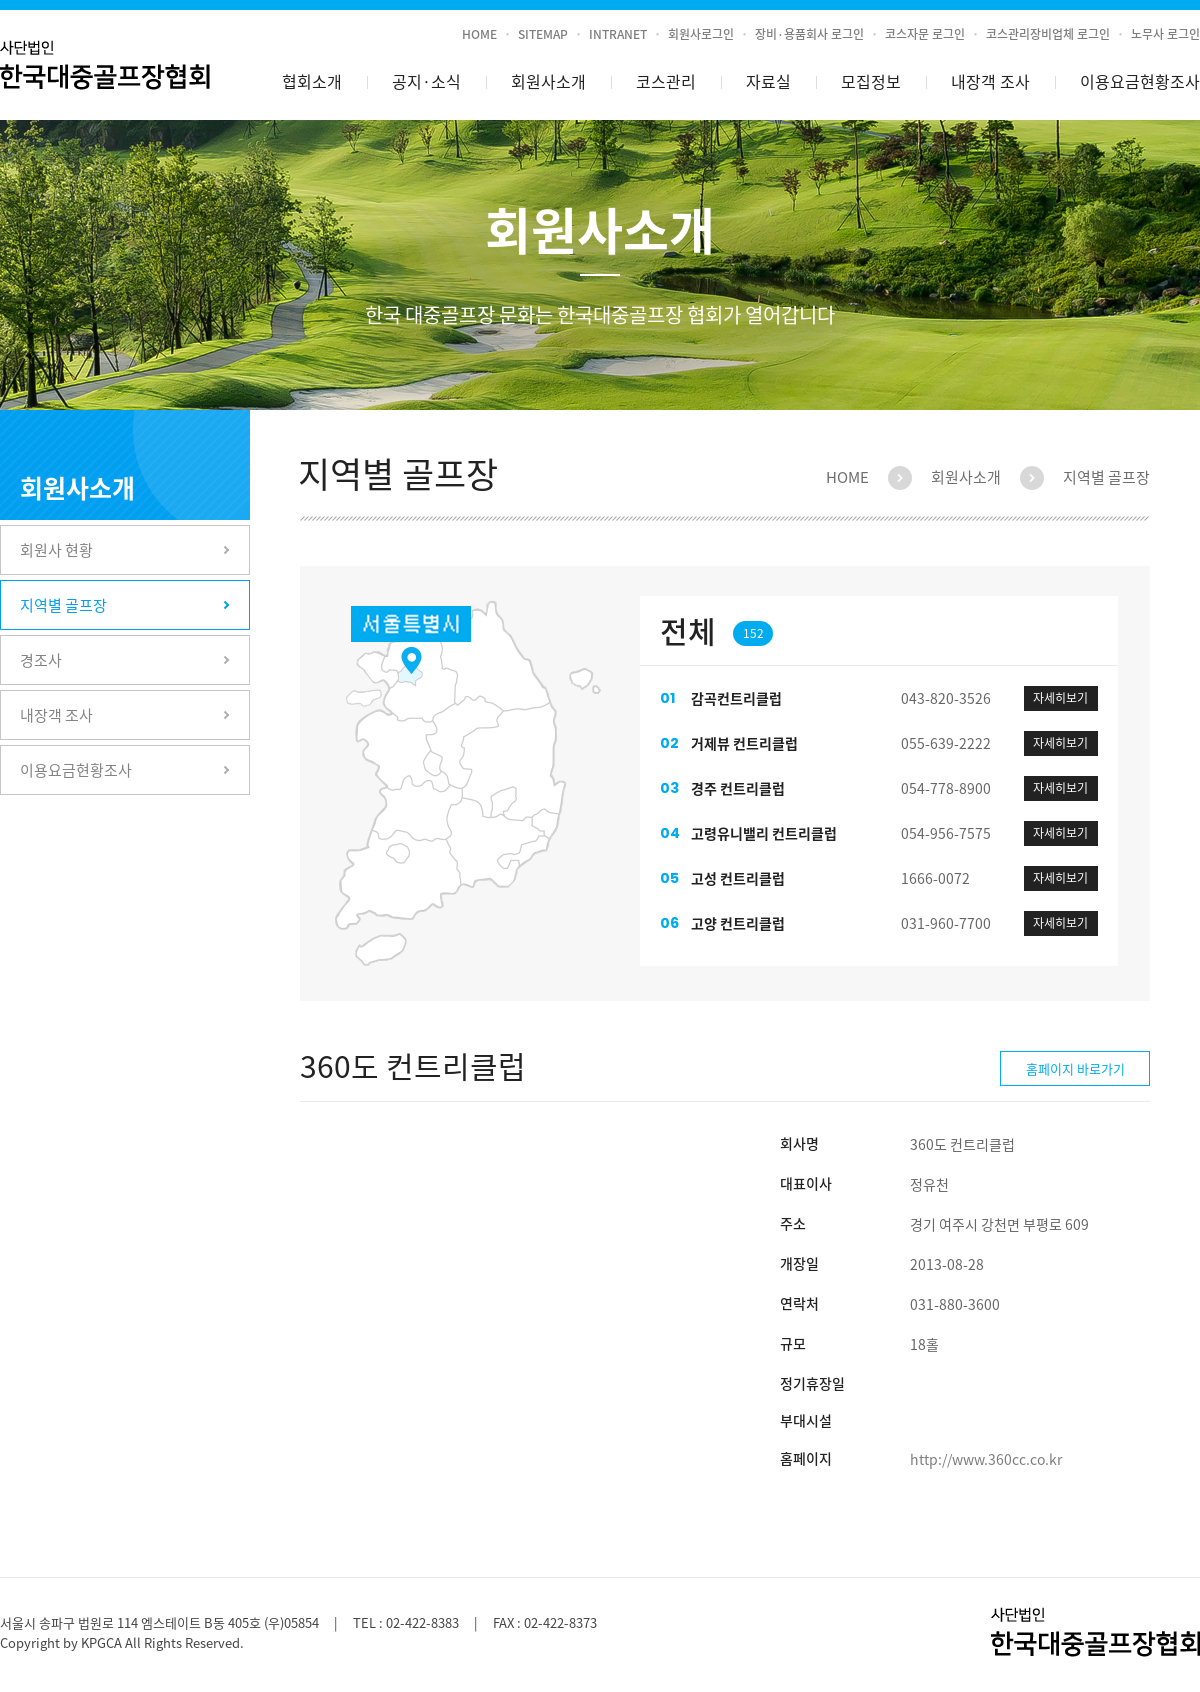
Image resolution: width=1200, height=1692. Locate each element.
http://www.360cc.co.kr (986, 1459)
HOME (479, 34)
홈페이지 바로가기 (1075, 1068)
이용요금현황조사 (1140, 81)
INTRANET (618, 34)
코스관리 (666, 81)
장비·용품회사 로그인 (809, 34)
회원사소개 (548, 81)
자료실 (768, 81)
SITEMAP (543, 34)
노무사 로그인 (1165, 34)
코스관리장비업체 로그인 (1048, 34)
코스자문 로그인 (925, 34)
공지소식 (426, 82)
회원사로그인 (701, 34)
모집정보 (871, 81)
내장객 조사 (990, 81)
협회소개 (312, 81)
